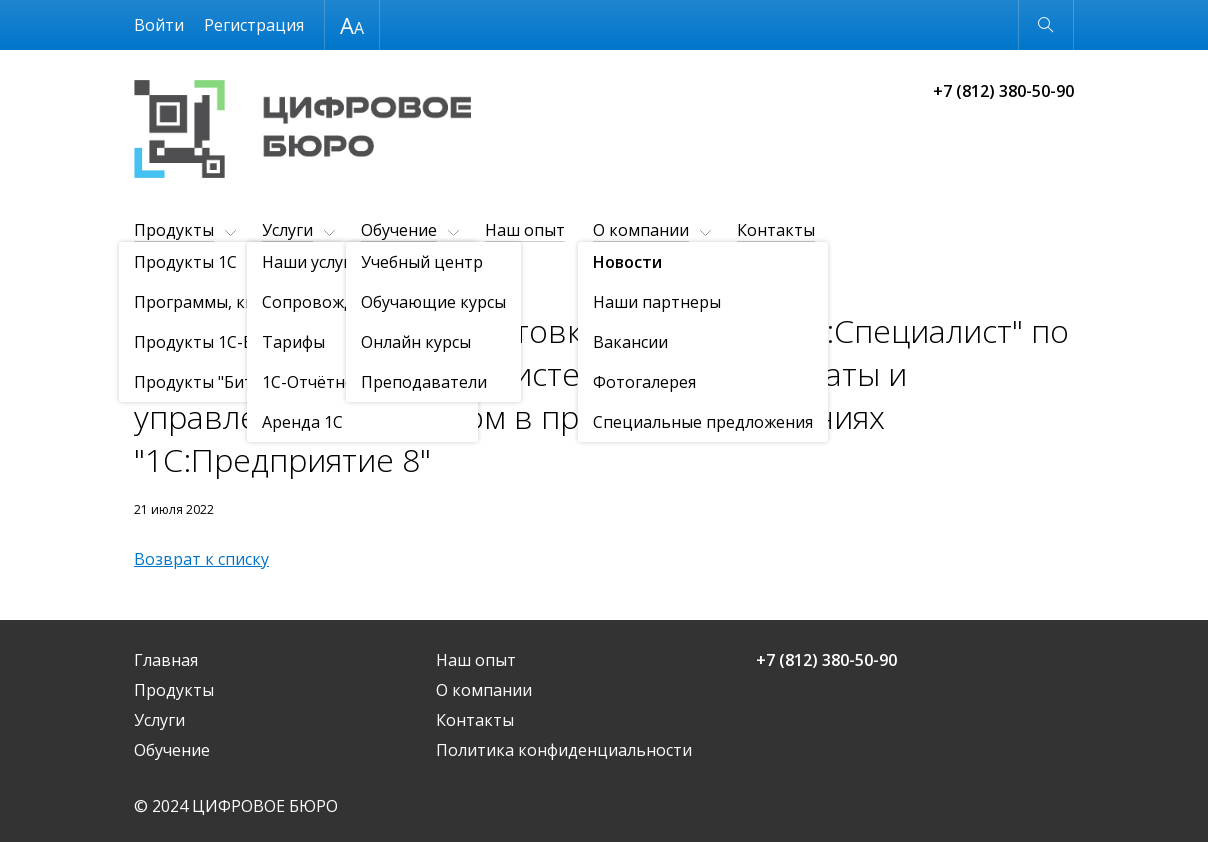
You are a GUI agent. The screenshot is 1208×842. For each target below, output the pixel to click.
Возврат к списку (201, 559)
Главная (166, 660)
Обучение (399, 230)
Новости (249, 279)
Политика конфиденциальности (564, 750)
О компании (641, 230)
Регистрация (254, 25)
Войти (159, 25)
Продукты (174, 230)
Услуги (287, 230)
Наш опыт (525, 230)
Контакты (776, 230)
